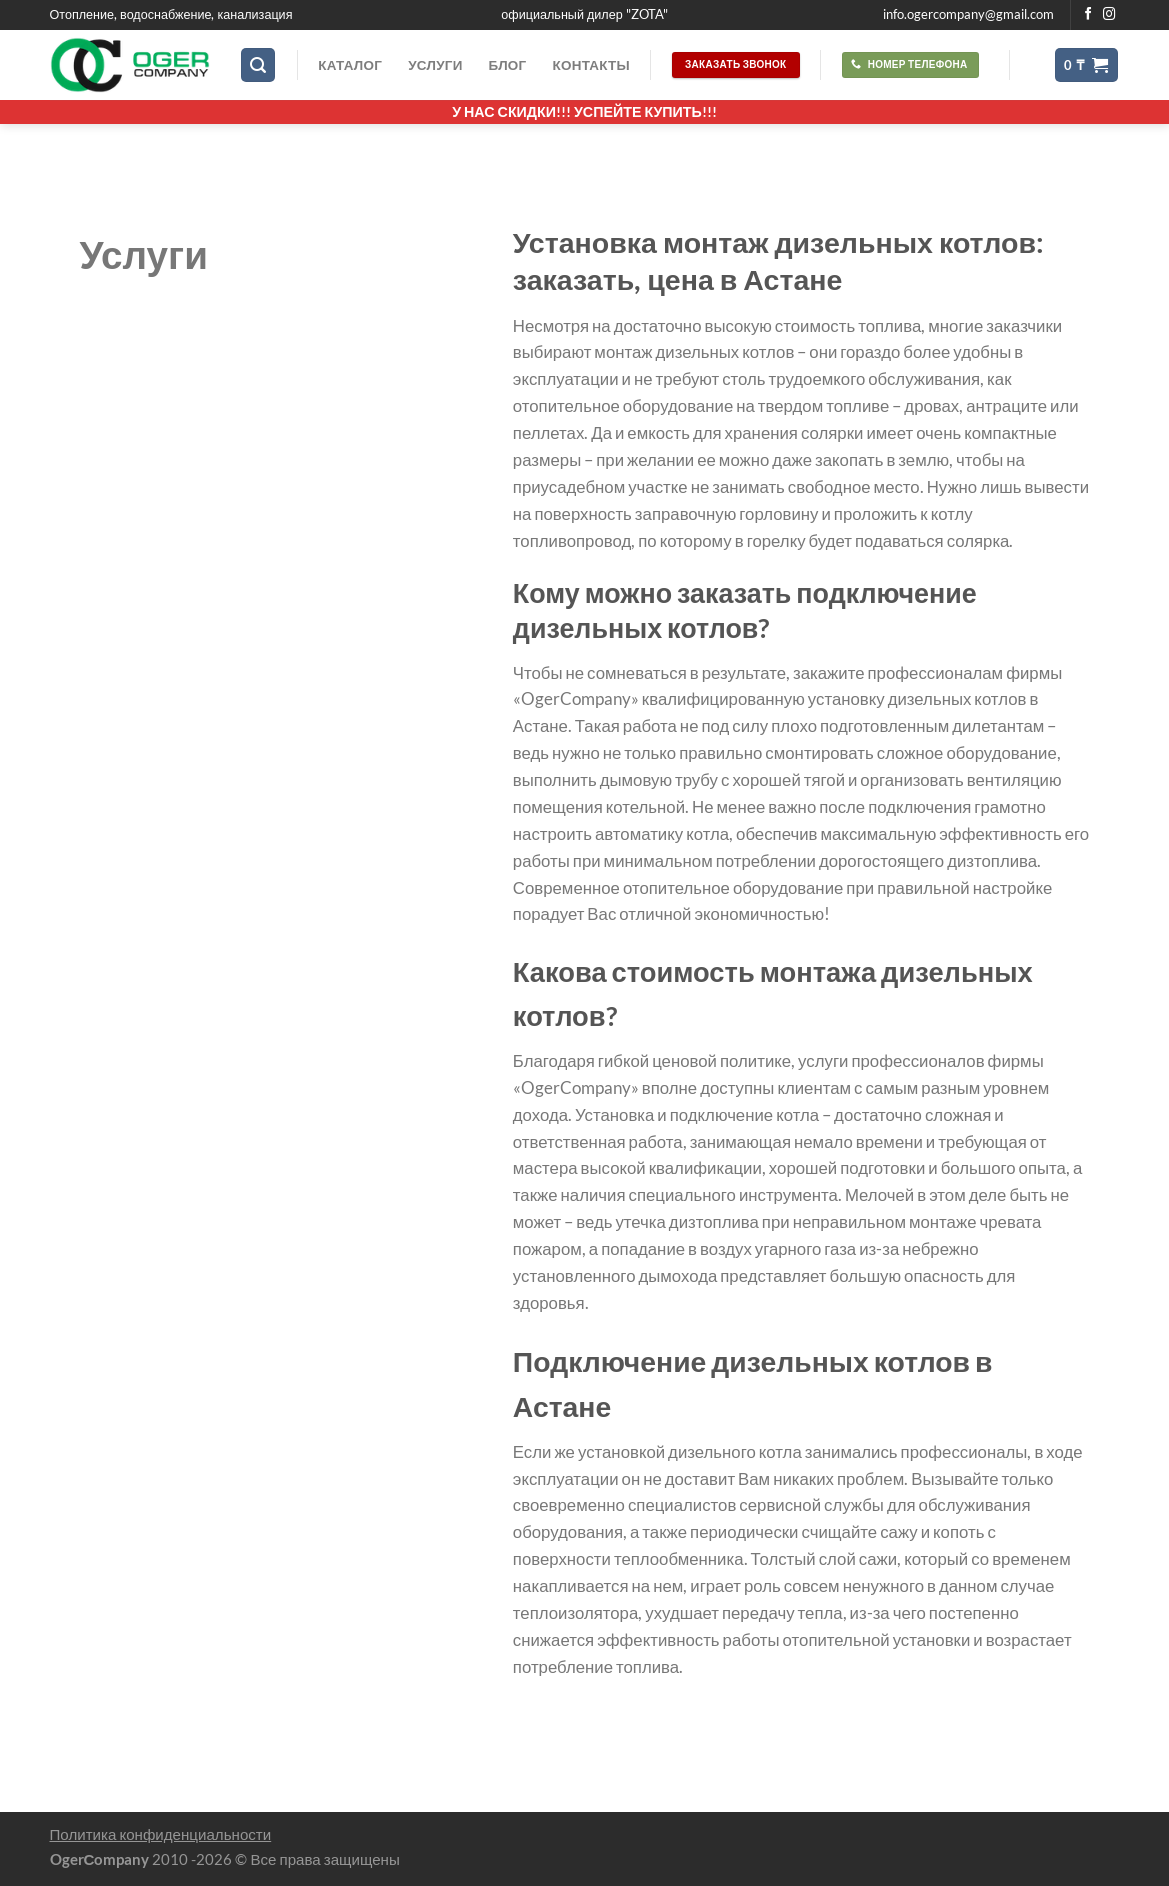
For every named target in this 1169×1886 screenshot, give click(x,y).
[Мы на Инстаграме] (1109, 15)
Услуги (435, 65)
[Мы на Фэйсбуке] (1088, 15)
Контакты (590, 65)
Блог (508, 65)
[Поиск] (258, 65)
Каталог (350, 65)
